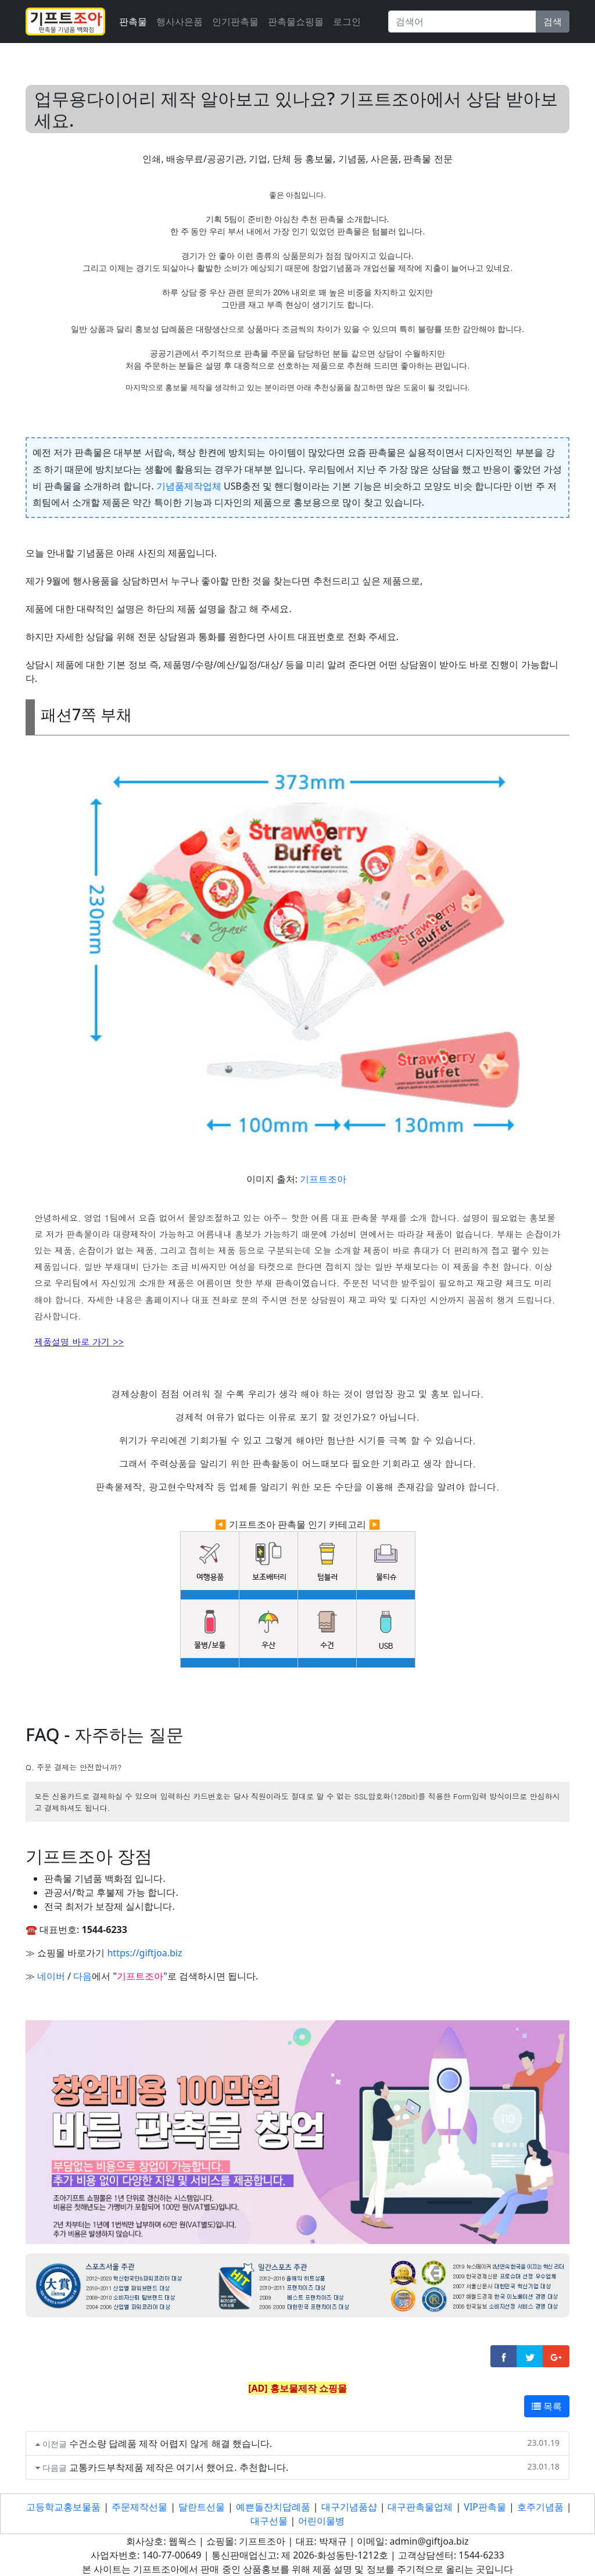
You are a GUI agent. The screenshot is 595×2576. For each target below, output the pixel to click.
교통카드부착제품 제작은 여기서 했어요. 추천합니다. (178, 2467)
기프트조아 (323, 1179)
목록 (547, 2406)
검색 (552, 21)
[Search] (462, 21)
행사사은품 (179, 21)
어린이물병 (321, 2520)
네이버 (51, 1976)
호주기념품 (540, 2506)
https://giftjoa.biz (144, 1952)
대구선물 (269, 2520)
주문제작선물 (139, 2506)
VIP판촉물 (485, 2506)
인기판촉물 (235, 21)
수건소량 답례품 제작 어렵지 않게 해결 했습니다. (170, 2443)
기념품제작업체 (188, 486)
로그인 (347, 21)
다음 (82, 1976)
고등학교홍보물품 (63, 2506)
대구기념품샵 (349, 2506)
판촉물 (133, 21)
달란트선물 (201, 2506)
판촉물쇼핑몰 (296, 21)
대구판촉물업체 (420, 2506)
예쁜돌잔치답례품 (273, 2506)
